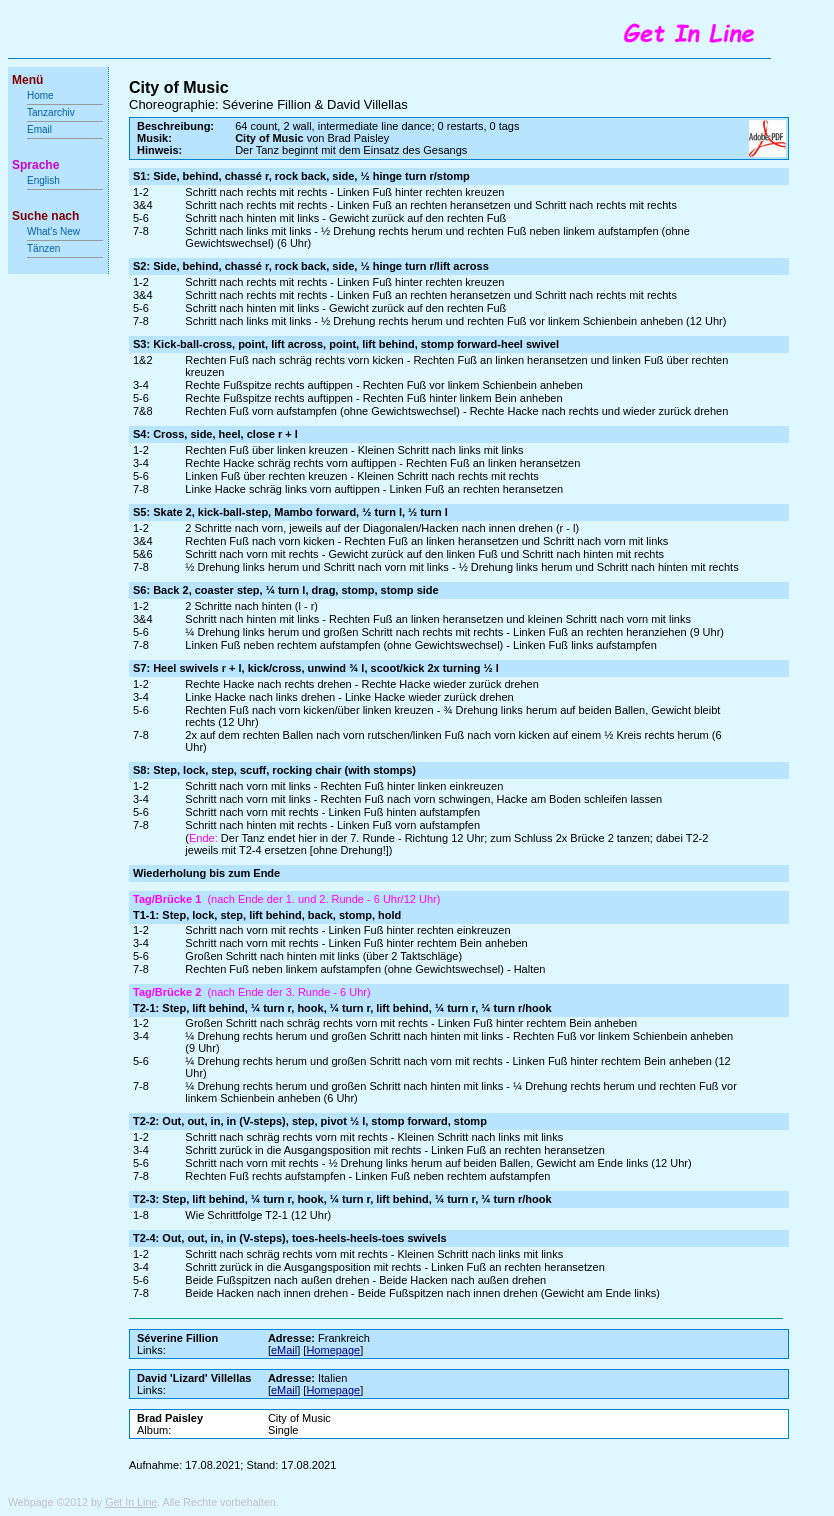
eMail (284, 1350)
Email (39, 129)
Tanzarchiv (51, 112)
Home (40, 95)
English (43, 180)
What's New (55, 231)
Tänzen (43, 248)
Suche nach (45, 216)
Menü (27, 80)
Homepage (333, 1350)
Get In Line (131, 1502)
